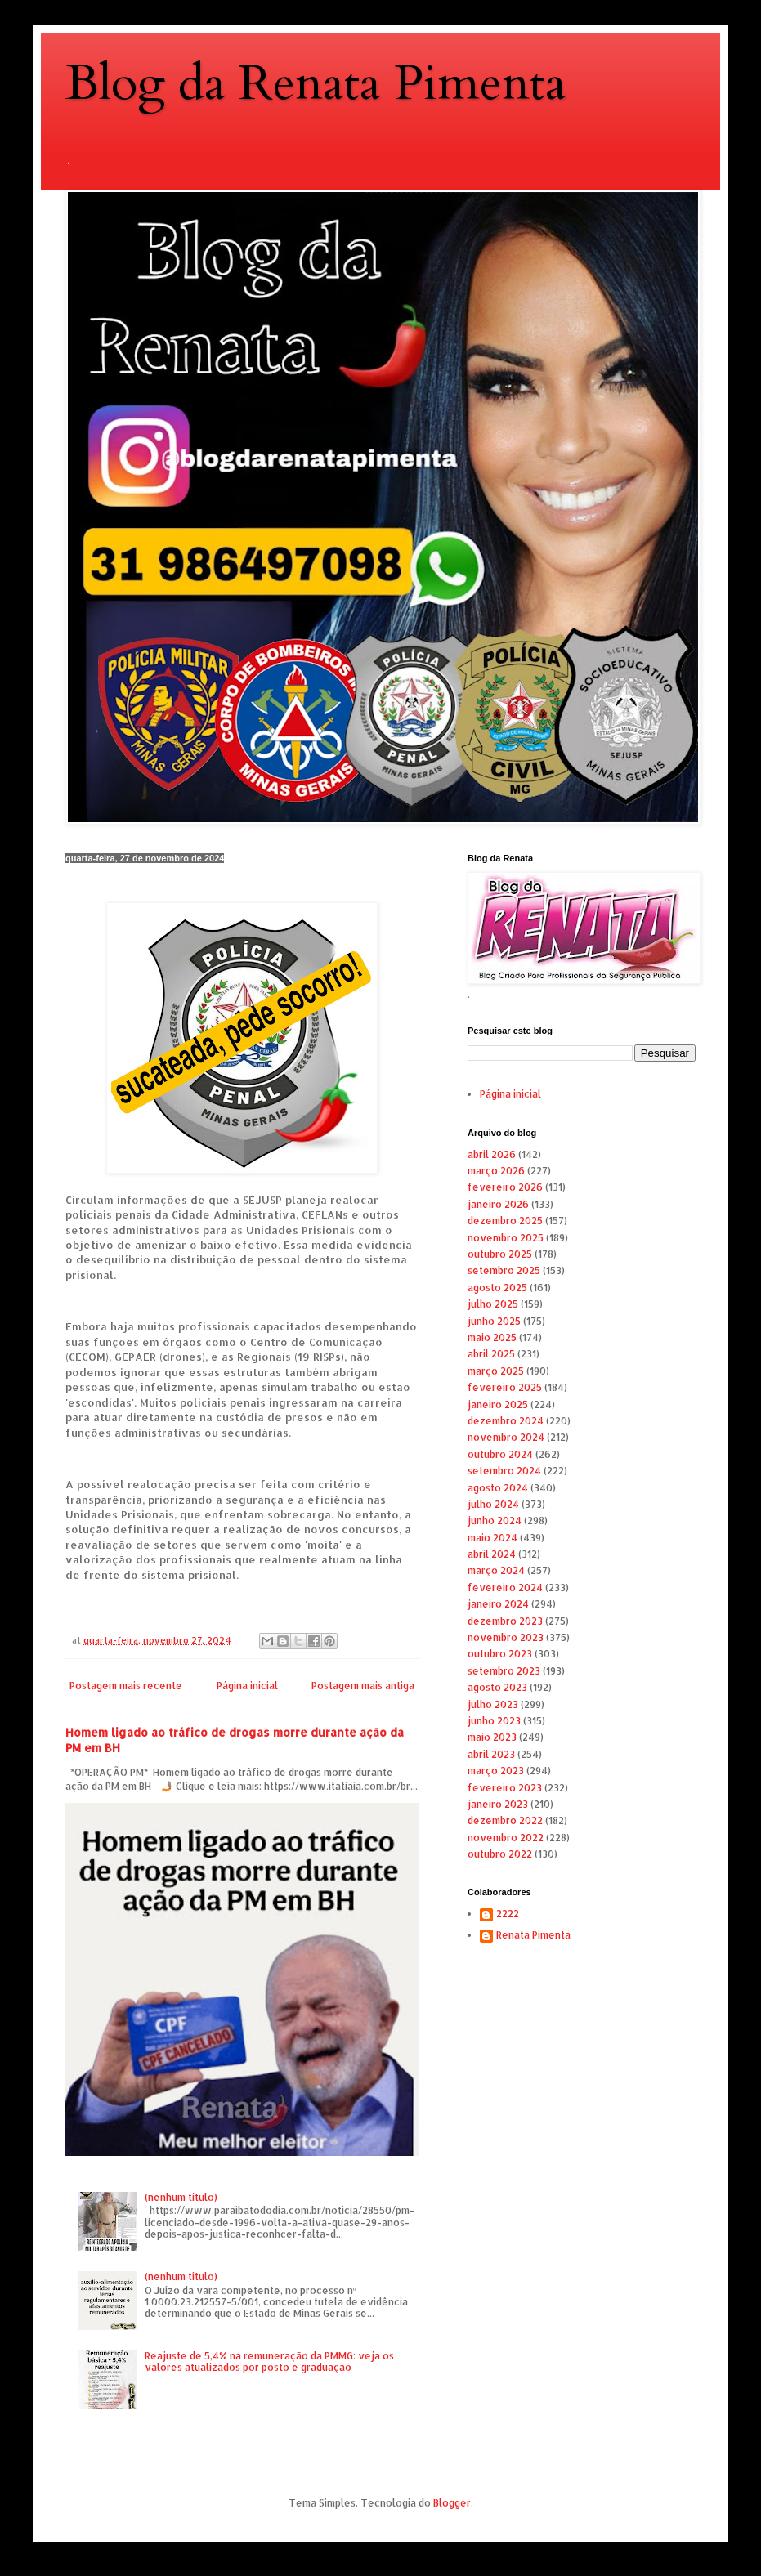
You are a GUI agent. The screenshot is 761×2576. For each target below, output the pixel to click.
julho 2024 (493, 1504)
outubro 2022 (500, 1854)
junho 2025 (494, 1321)
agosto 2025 (497, 1287)
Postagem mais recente (125, 1685)
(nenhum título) (181, 2197)
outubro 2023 (500, 1654)
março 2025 (496, 1371)
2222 (507, 1914)
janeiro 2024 (498, 1604)
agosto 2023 (497, 1687)
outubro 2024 (500, 1454)
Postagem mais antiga (362, 1685)
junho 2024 (495, 1520)
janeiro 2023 (498, 1804)
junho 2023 (494, 1721)
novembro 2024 (506, 1437)
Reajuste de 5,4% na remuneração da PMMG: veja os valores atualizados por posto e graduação (269, 2361)
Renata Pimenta (533, 1935)
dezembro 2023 (505, 1621)
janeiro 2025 (498, 1404)
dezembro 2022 (505, 1820)
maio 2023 (492, 1737)
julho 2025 (493, 1304)
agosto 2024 (498, 1488)
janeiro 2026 (498, 1204)
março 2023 (496, 1770)
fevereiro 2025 (505, 1387)
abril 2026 (492, 1154)
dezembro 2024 (506, 1421)
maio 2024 (492, 1538)
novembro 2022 (506, 1837)
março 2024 (496, 1570)
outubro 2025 (500, 1254)
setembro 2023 (504, 1671)
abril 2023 (491, 1754)
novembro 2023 (506, 1637)
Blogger (452, 2503)
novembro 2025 (506, 1238)
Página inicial (247, 1685)
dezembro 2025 (505, 1220)
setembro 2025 (504, 1270)
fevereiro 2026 (505, 1187)
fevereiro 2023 (505, 1788)
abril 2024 (492, 1554)
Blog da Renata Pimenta (315, 84)
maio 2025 (492, 1337)
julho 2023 (493, 1704)
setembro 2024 (504, 1471)
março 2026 (496, 1171)
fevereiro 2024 (505, 1587)
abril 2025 (491, 1354)
